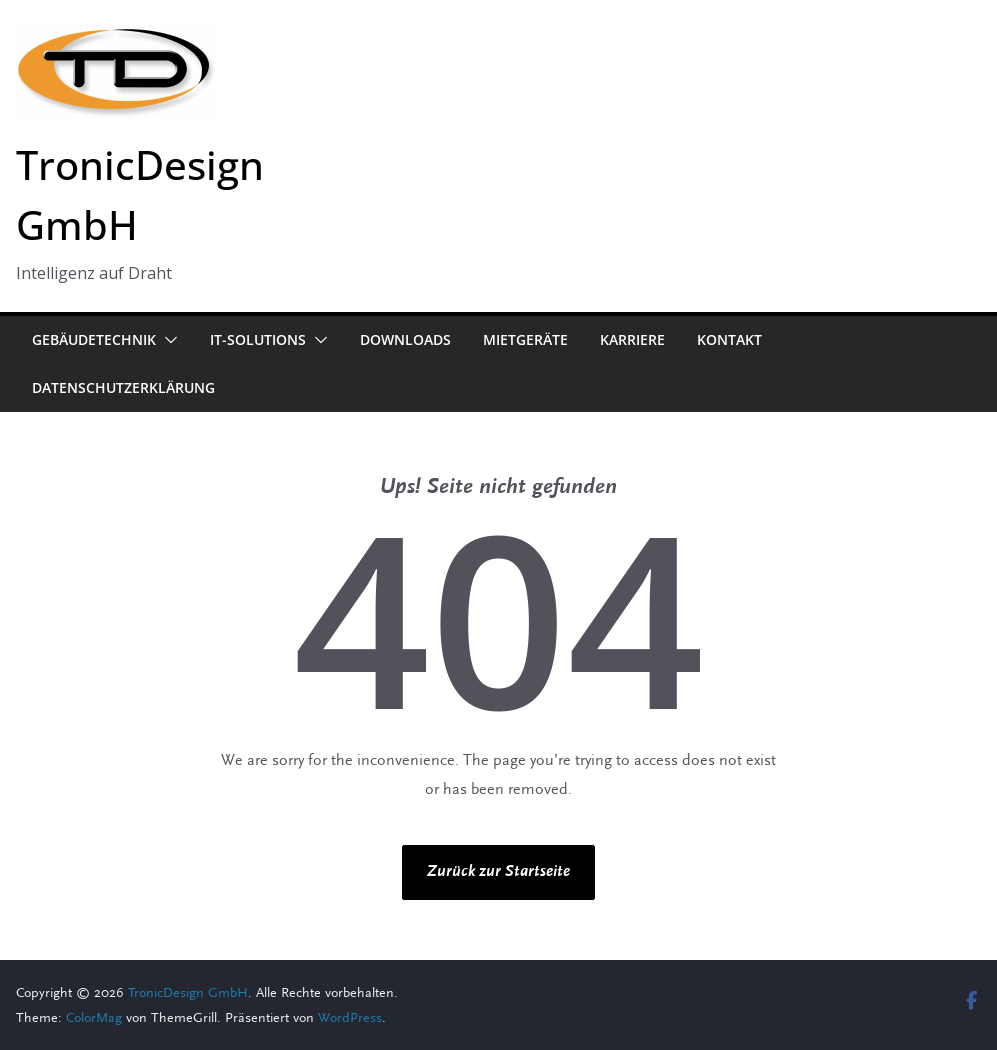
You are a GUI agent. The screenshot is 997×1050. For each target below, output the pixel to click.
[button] (167, 340)
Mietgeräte (525, 339)
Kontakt (729, 339)
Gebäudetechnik (94, 339)
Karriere (632, 339)
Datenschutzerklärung (123, 387)
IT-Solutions (258, 339)
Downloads (405, 339)
